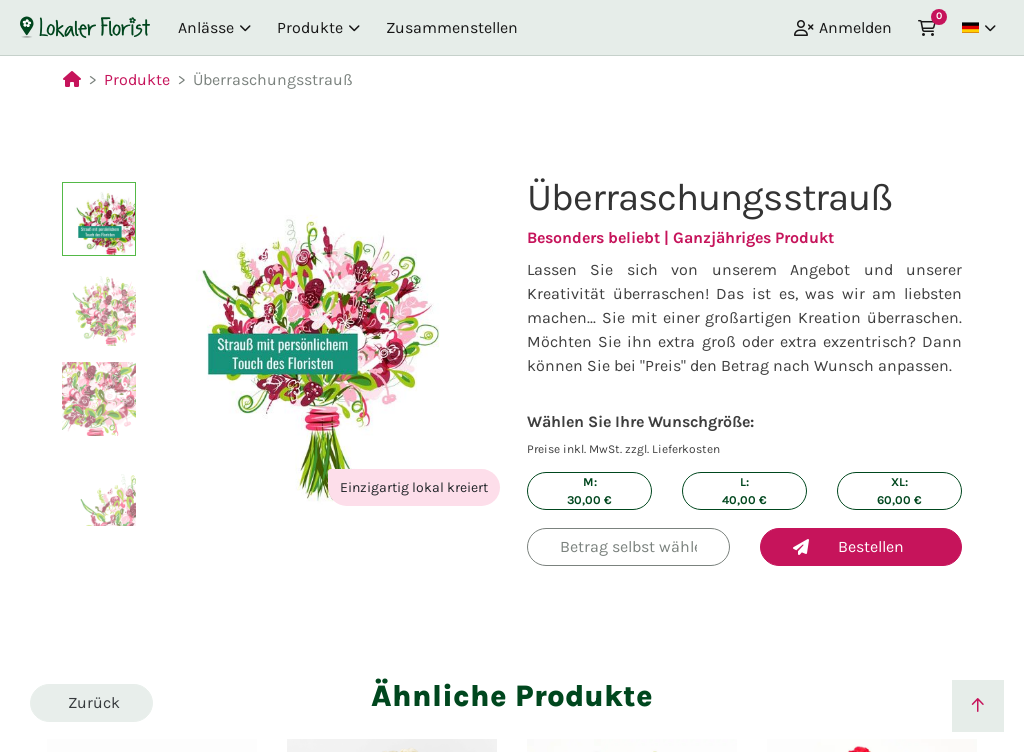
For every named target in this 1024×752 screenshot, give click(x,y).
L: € (744, 491)
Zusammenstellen (452, 27)
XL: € (899, 491)
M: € (589, 491)
